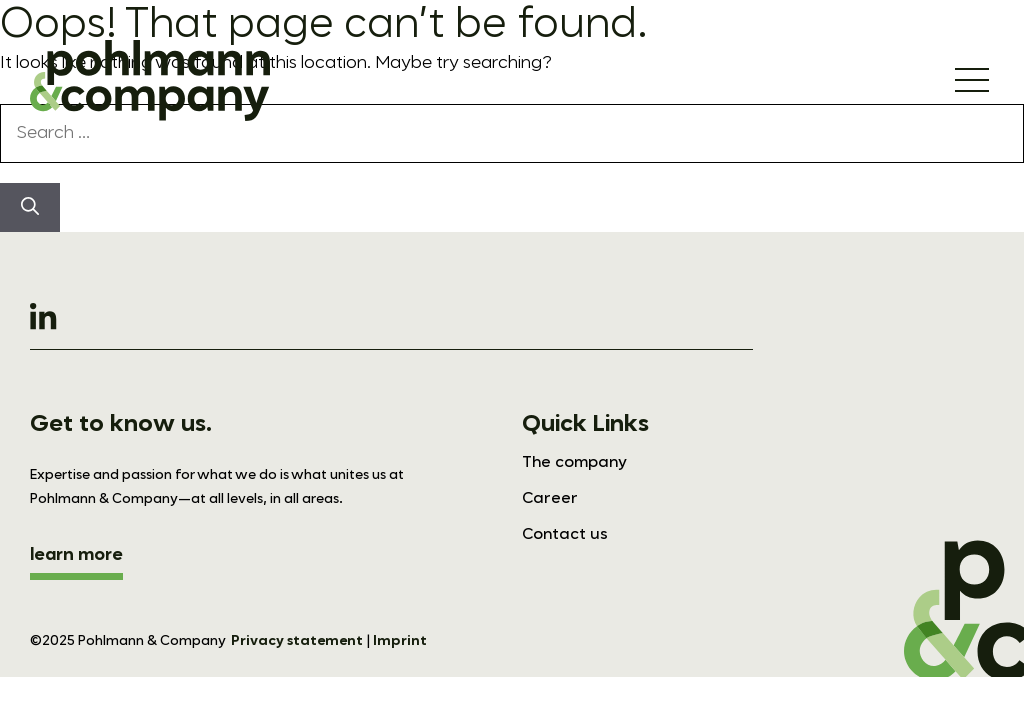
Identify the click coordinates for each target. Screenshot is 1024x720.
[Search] (30, 207)
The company (574, 463)
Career (550, 499)
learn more (76, 555)
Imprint (400, 641)
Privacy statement (297, 641)
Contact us (565, 535)
